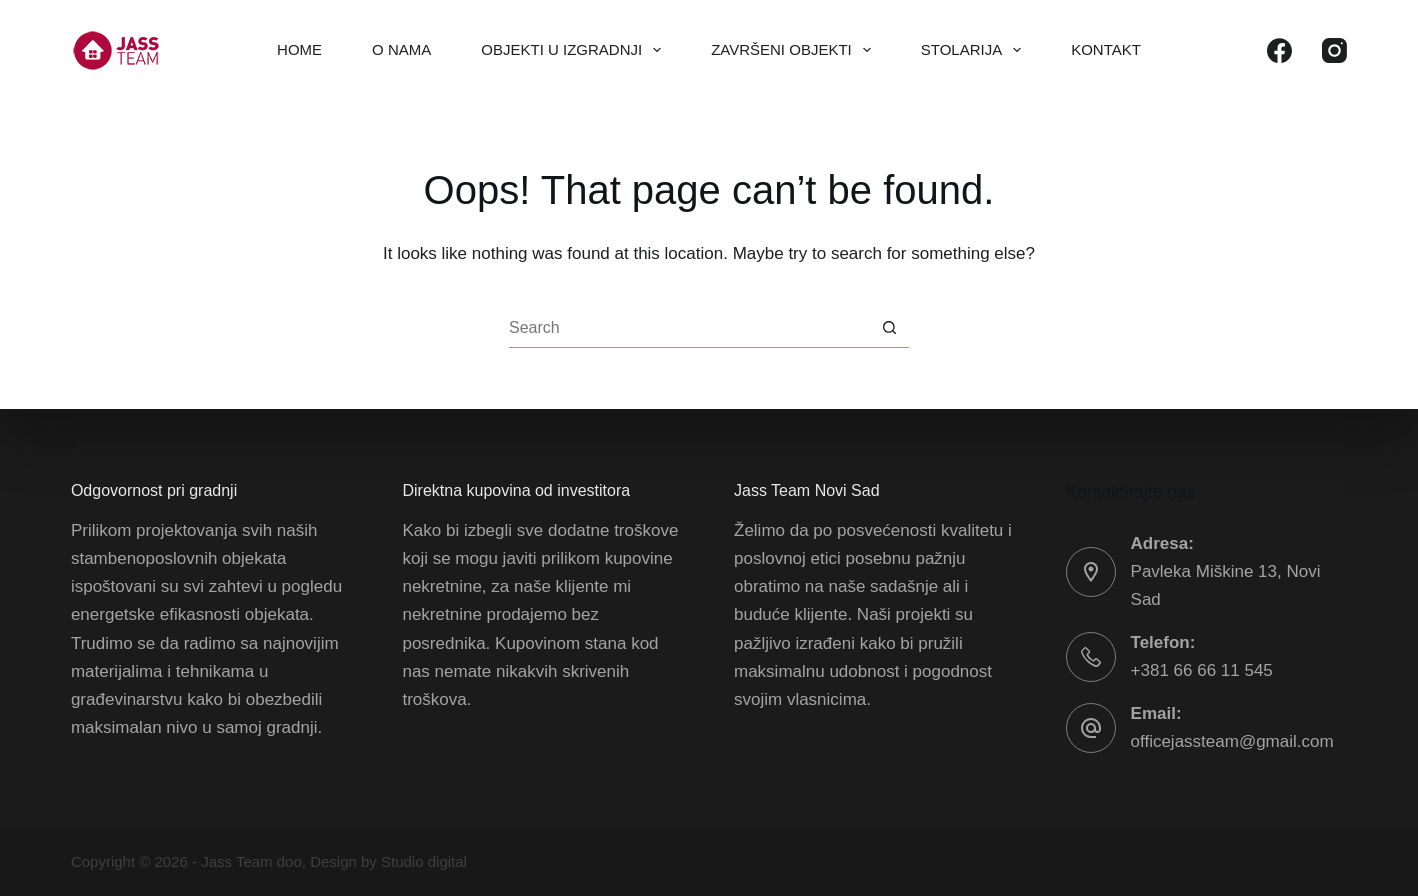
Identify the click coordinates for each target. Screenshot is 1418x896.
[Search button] (889, 328)
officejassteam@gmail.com (1232, 741)
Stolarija (975, 50)
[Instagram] (1334, 50)
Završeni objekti (795, 50)
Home (299, 49)
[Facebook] (1279, 50)
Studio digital (424, 861)
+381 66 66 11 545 (1202, 670)
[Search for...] (689, 328)
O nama (401, 49)
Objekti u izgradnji (575, 50)
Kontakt (1106, 49)
